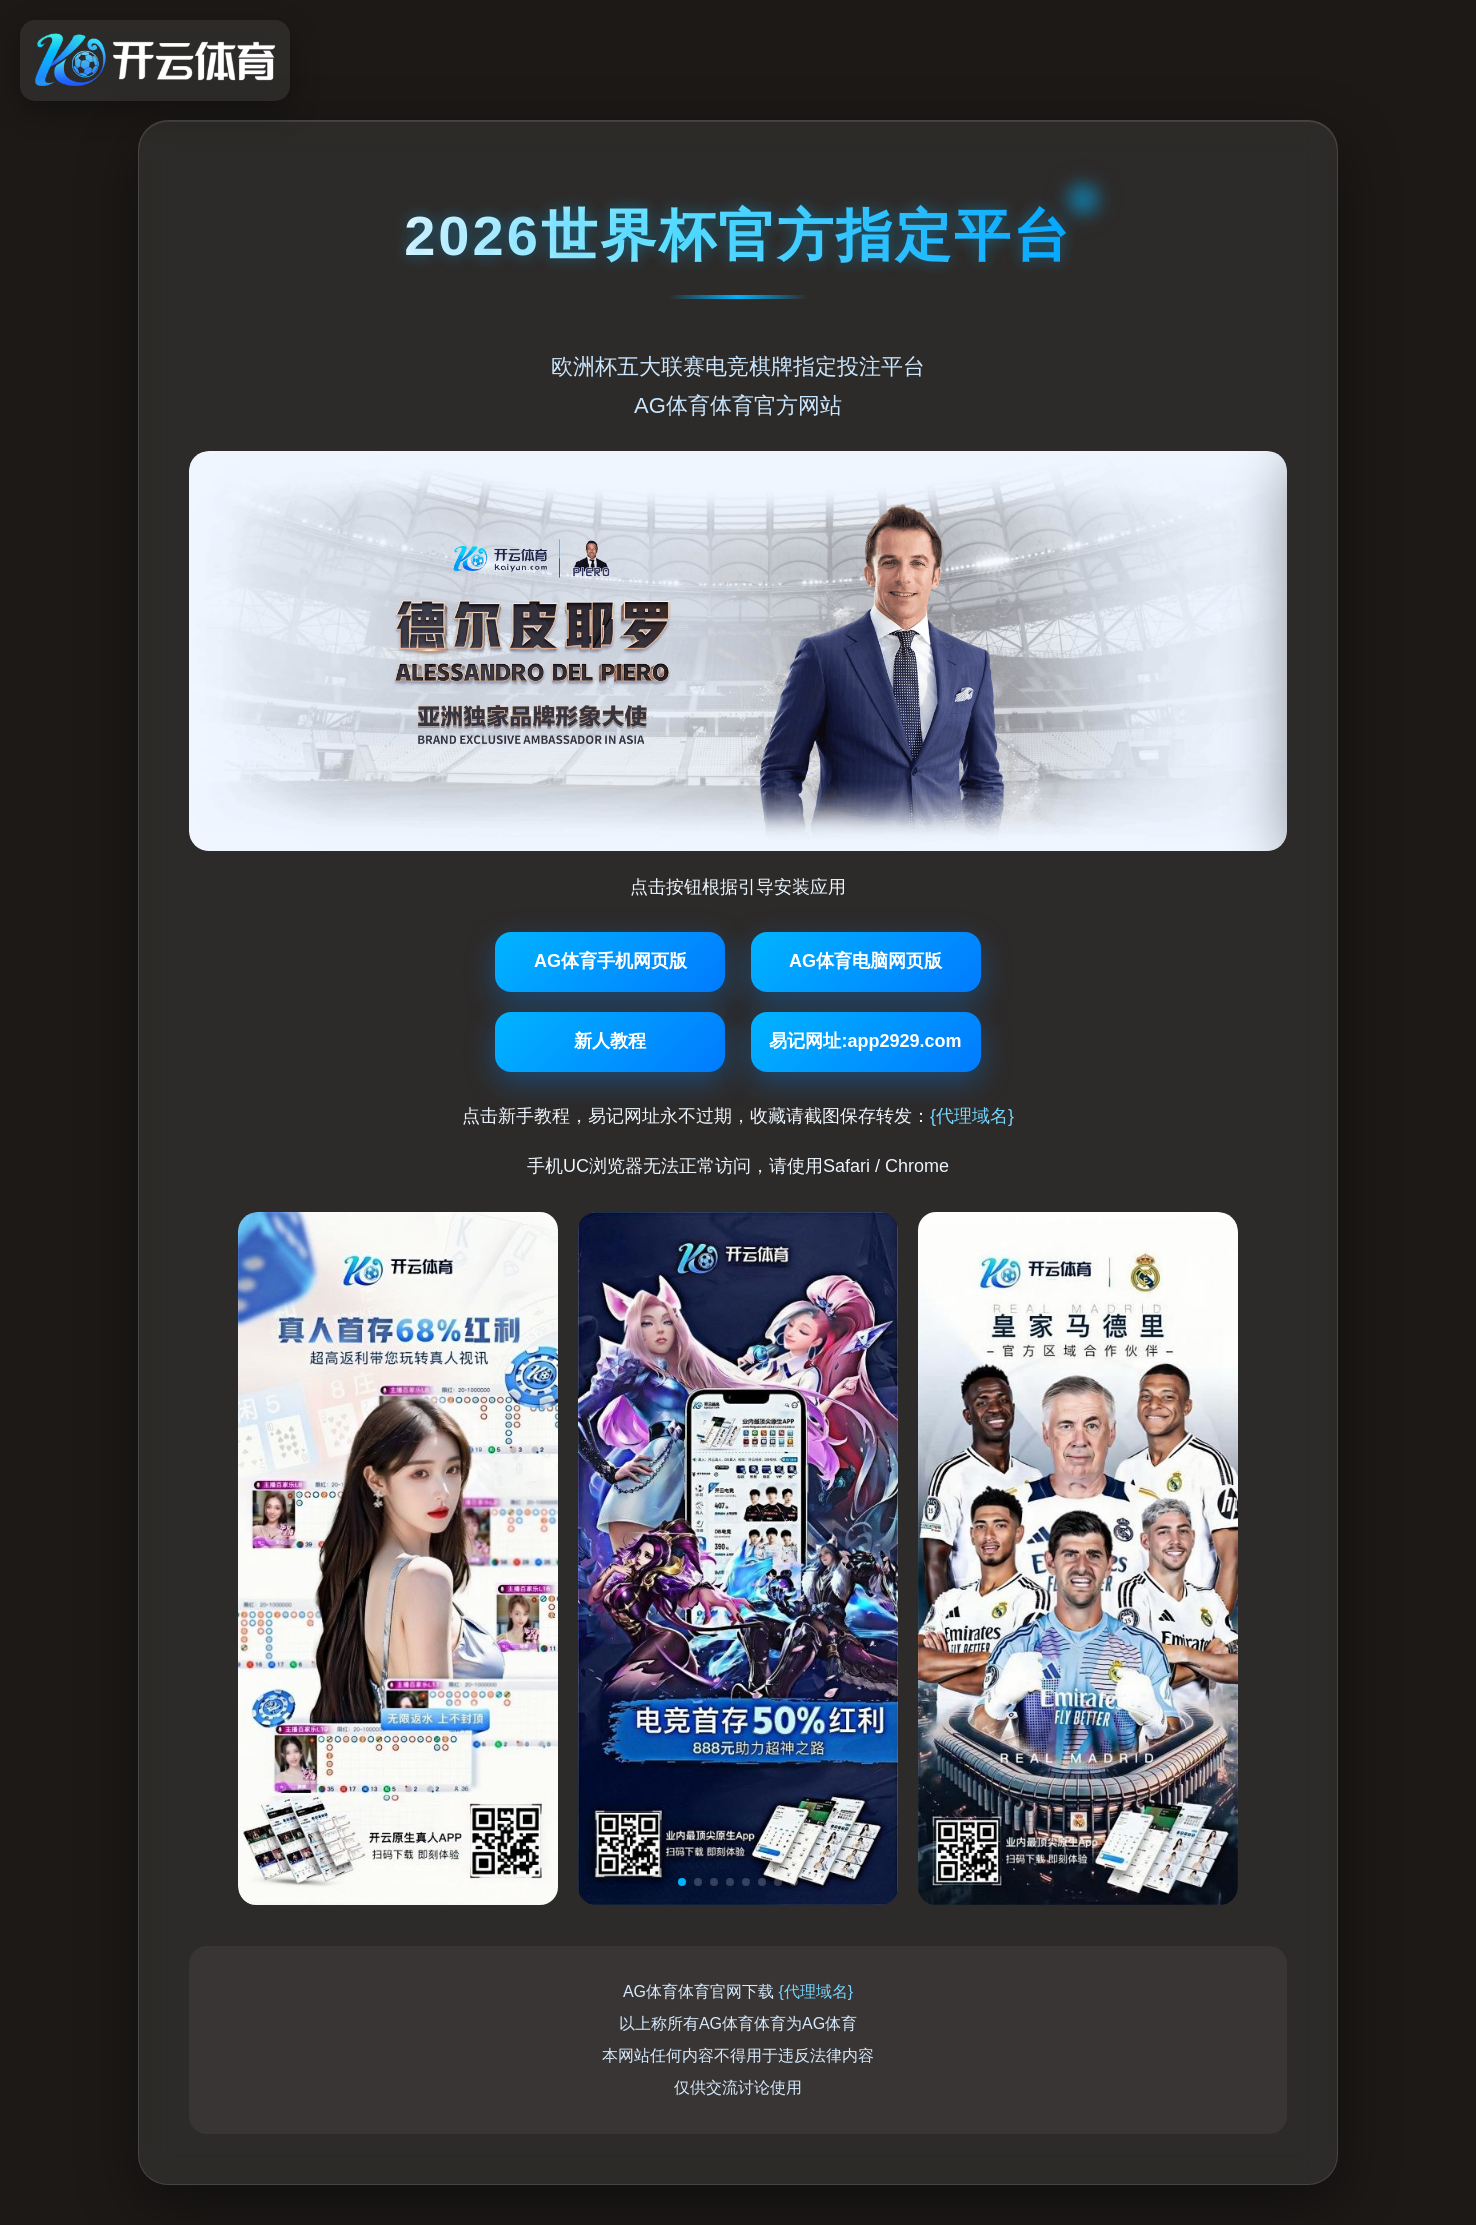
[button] (682, 1882)
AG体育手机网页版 (610, 961)
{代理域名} (972, 1116)
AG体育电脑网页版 (865, 961)
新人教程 (610, 1041)
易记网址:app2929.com (865, 1041)
